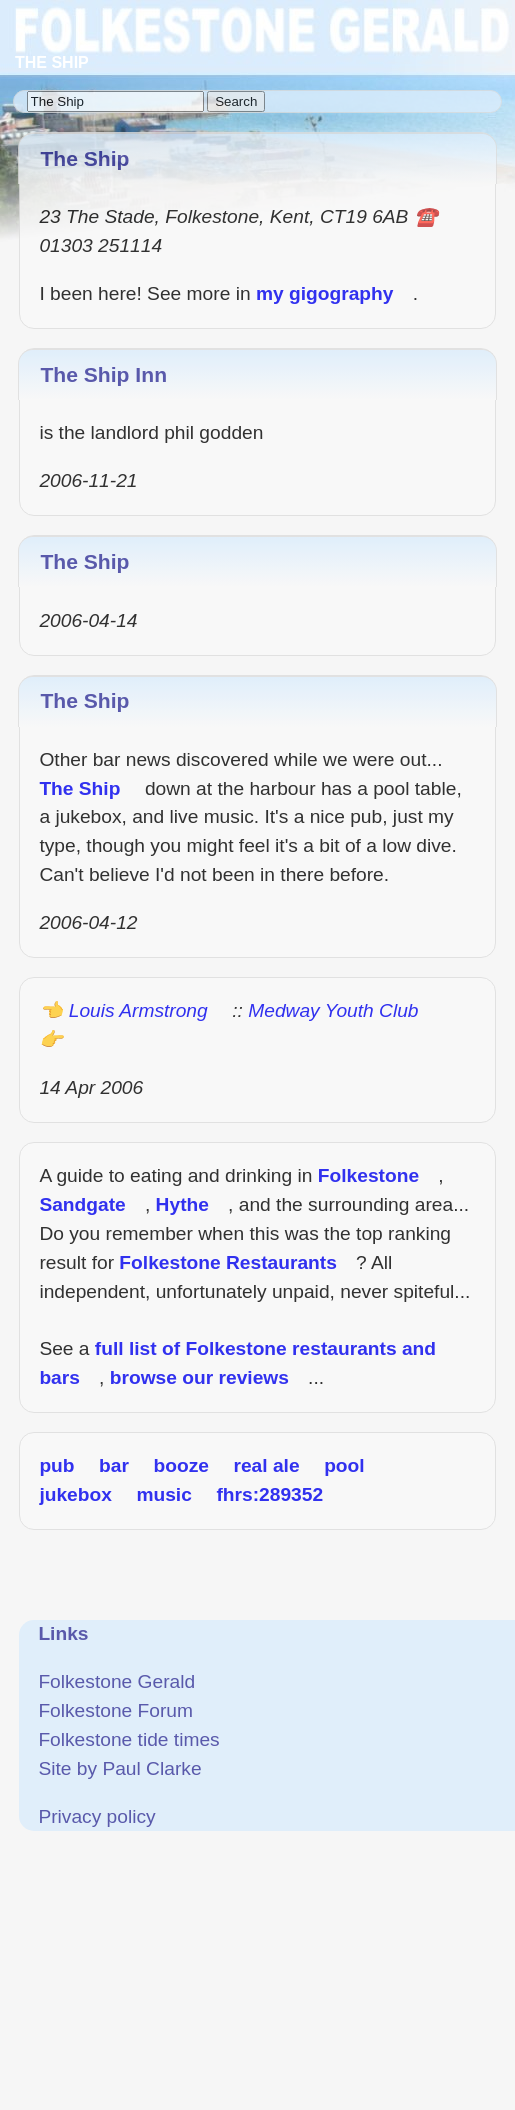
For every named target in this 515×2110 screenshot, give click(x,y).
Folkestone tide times (128, 1739)
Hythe (182, 1204)
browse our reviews (199, 1377)
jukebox (75, 1494)
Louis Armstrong (138, 1010)
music (163, 1494)
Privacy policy (96, 1816)
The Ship (84, 561)
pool (344, 1465)
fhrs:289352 (269, 1494)
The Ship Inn (103, 374)
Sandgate (82, 1204)
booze (180, 1465)
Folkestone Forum (115, 1710)
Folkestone (368, 1175)
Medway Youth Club (333, 1010)
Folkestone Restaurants (228, 1262)
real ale (266, 1465)
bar (114, 1465)
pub (56, 1465)
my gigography (325, 293)
